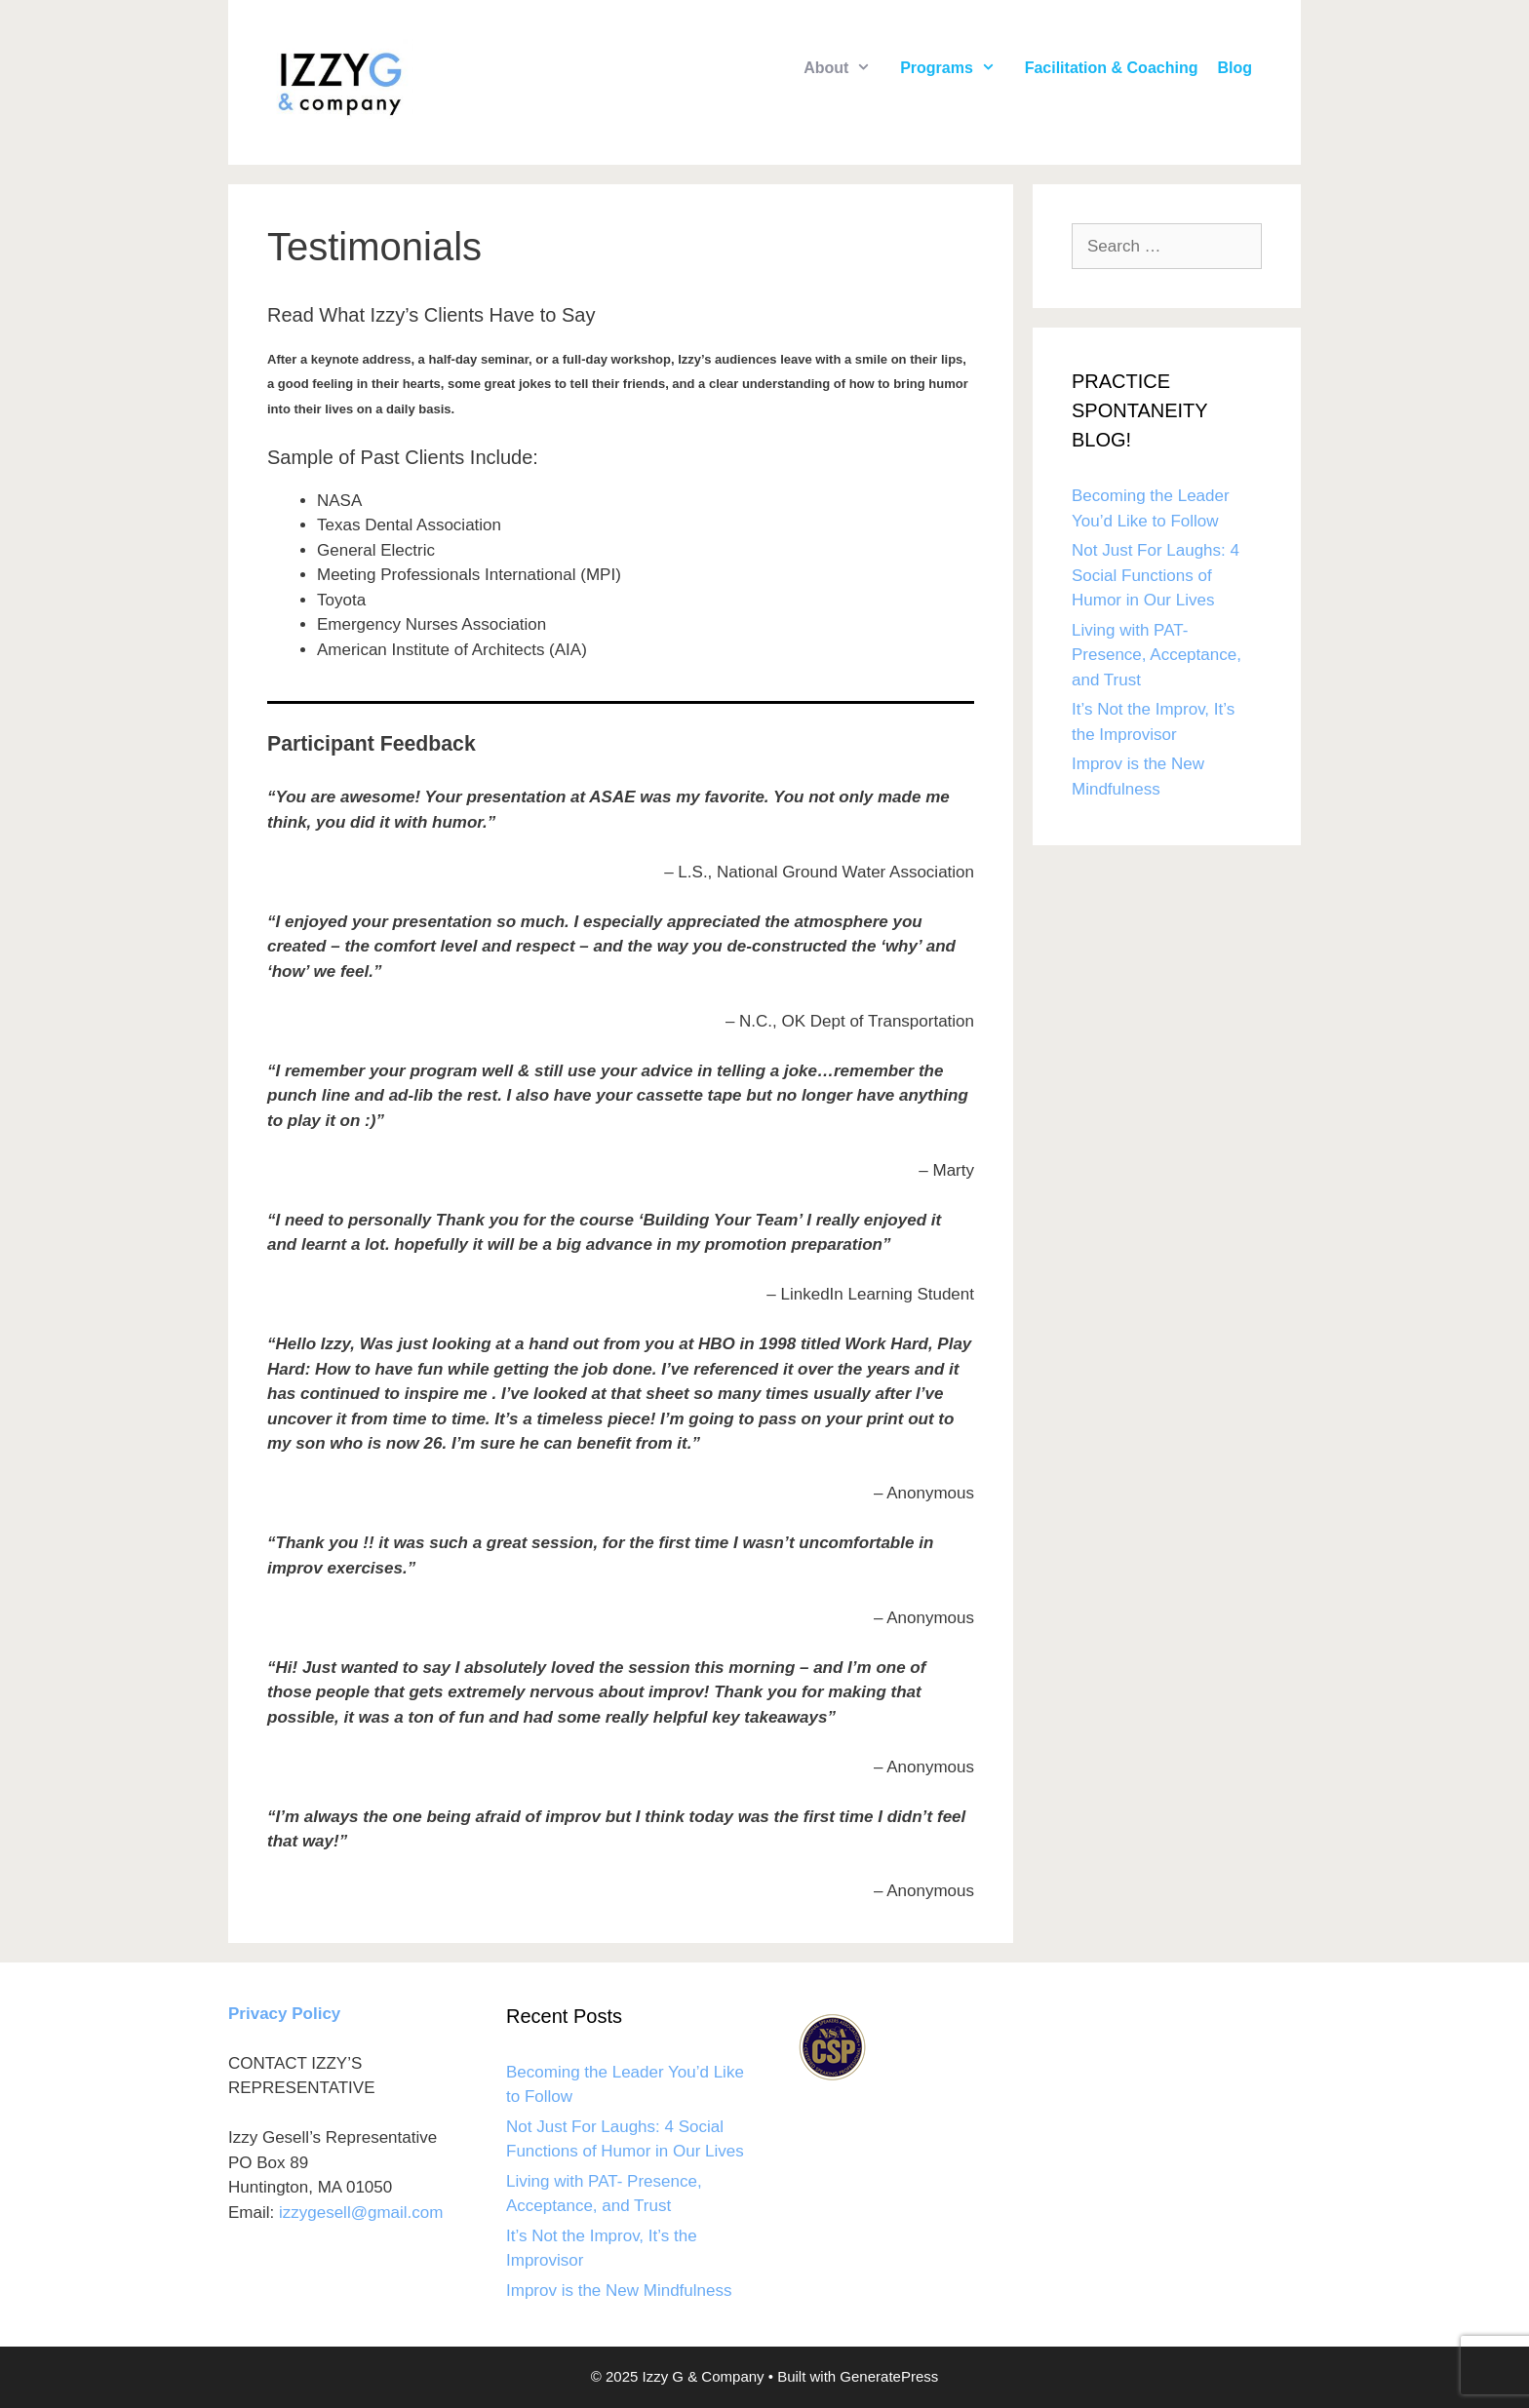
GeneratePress (889, 2376)
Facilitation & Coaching (1111, 67)
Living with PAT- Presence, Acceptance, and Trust (1156, 655)
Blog (1234, 67)
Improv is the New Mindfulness (618, 2290)
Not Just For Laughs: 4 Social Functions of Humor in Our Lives (1155, 575)
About (847, 68)
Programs (957, 68)
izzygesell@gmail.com (361, 2212)
